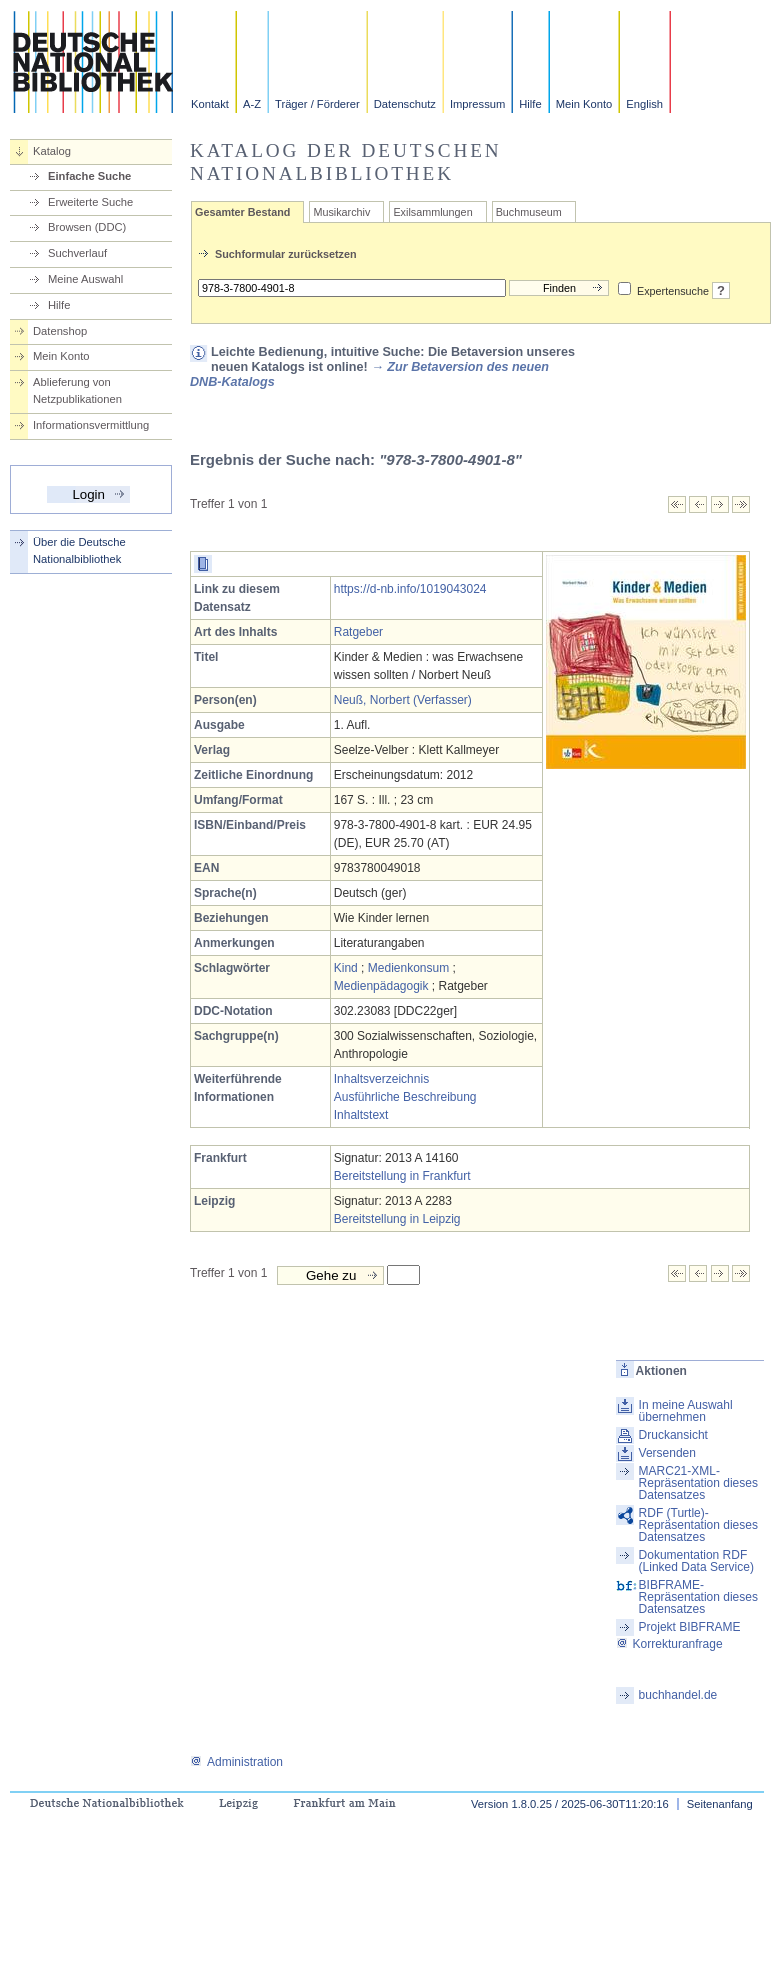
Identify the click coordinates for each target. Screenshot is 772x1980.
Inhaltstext (361, 1115)
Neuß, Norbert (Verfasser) (403, 700)
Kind (346, 968)
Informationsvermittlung (91, 425)
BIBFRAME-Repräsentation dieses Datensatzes (698, 1597)
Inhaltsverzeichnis (381, 1079)
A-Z (252, 104)
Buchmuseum (529, 212)
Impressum (477, 104)
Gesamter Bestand (242, 212)
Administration (236, 1762)
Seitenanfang (720, 1804)
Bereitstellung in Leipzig (397, 1219)
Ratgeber (358, 632)
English (644, 104)
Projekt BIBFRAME (690, 1627)
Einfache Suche (89, 176)
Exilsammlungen (432, 212)
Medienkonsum (408, 968)
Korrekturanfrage (669, 1644)
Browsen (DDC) (87, 227)
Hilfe (530, 104)
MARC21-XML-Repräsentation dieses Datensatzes (698, 1483)
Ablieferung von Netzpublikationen (77, 390)
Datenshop (60, 331)
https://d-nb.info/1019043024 (410, 589)
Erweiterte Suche (90, 202)
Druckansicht (673, 1435)
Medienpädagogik (381, 986)
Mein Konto (584, 104)
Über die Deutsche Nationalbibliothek (79, 550)
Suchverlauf (77, 253)
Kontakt (210, 104)
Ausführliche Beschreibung (405, 1097)
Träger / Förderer (317, 104)
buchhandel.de (678, 1695)
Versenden (667, 1453)
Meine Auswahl (85, 279)
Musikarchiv (341, 212)
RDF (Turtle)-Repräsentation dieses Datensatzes (698, 1525)
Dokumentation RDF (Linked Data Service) (696, 1561)
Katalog (52, 151)
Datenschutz (405, 104)
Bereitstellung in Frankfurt (402, 1176)
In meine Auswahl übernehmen (686, 1411)
